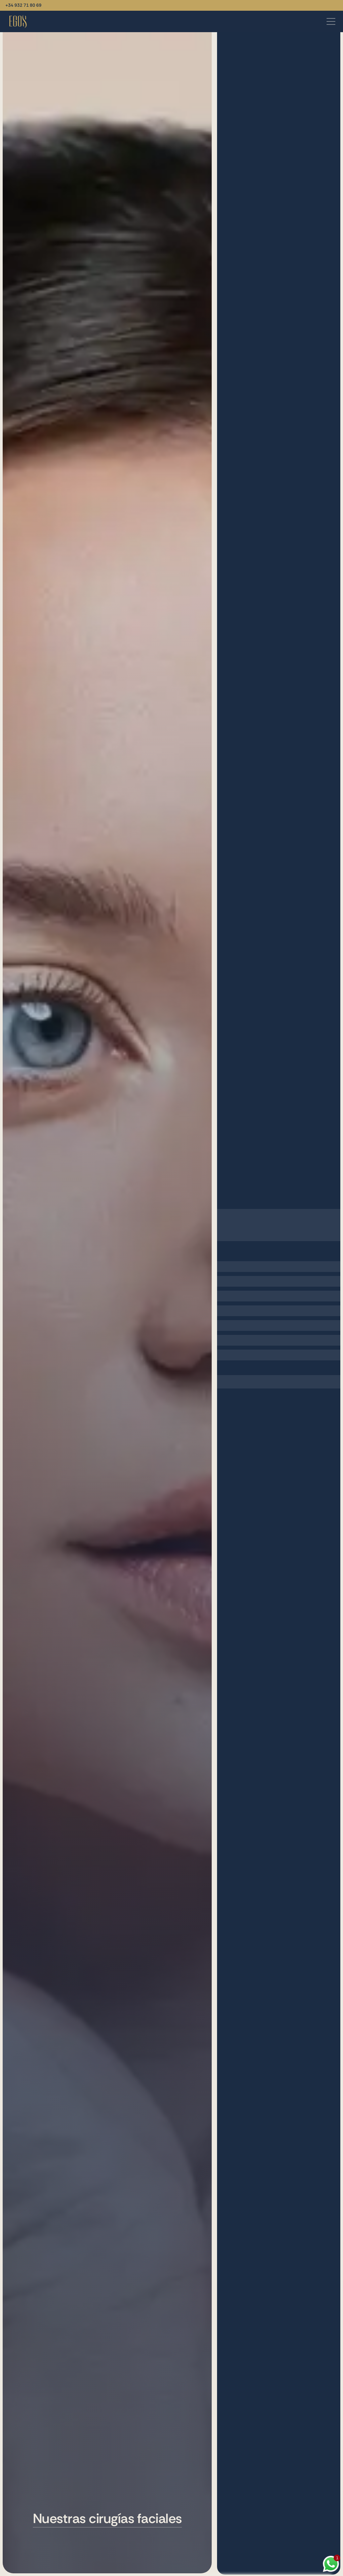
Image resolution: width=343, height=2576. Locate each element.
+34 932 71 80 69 (23, 5)
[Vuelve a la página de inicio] (18, 21)
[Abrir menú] (331, 21)
